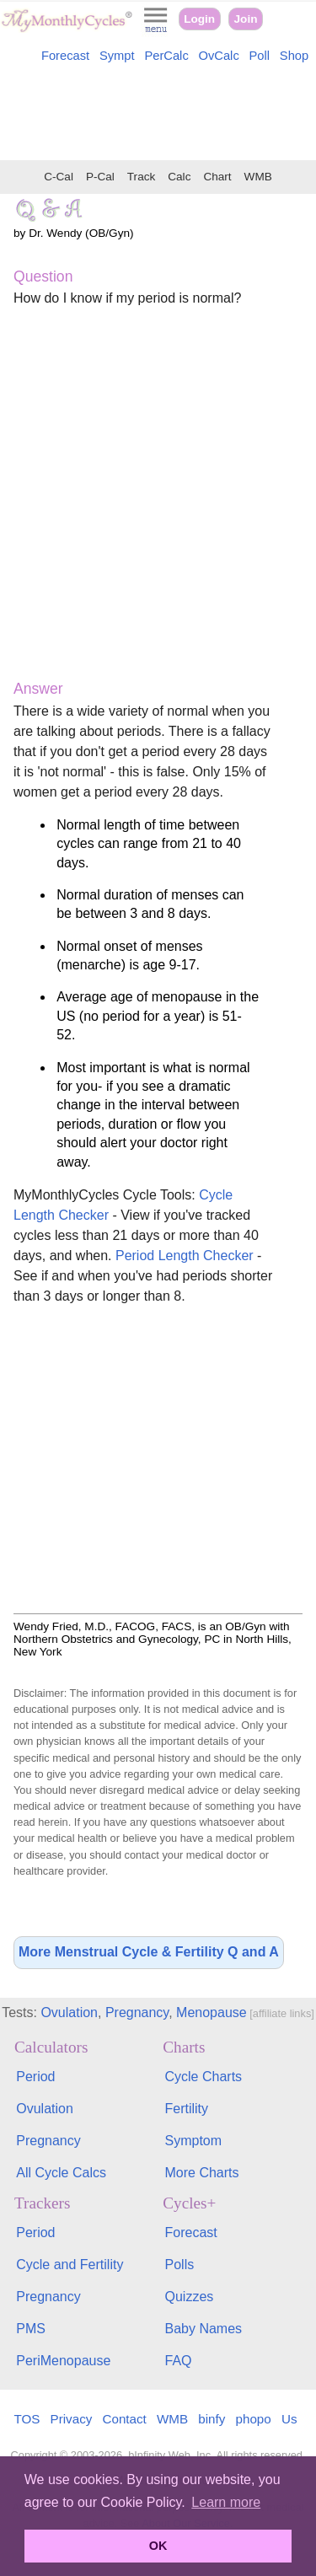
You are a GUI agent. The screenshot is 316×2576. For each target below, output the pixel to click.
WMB (258, 176)
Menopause (211, 2012)
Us (289, 2419)
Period (35, 2076)
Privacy (72, 2419)
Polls (180, 2264)
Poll (259, 55)
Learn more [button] (225, 2502)
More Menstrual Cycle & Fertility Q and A (149, 1952)
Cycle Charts (204, 2076)
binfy (211, 2419)
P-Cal (100, 176)
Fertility (187, 2108)
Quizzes (189, 2296)
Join (246, 19)
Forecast (65, 55)
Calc (179, 176)
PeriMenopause (63, 2360)
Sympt (117, 55)
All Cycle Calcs (61, 2172)
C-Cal (58, 176)
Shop (294, 55)
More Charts (202, 2172)
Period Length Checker (184, 1255)
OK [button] (158, 2545)
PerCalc (166, 55)
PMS (31, 2328)
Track (141, 176)
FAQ (178, 2360)
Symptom (193, 2140)
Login (199, 19)
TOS (26, 2419)
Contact (125, 2419)
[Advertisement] (158, 114)
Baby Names (204, 2328)
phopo (253, 2419)
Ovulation (69, 2012)
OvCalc (219, 55)
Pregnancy (137, 2012)
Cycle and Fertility (69, 2264)
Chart (217, 176)
